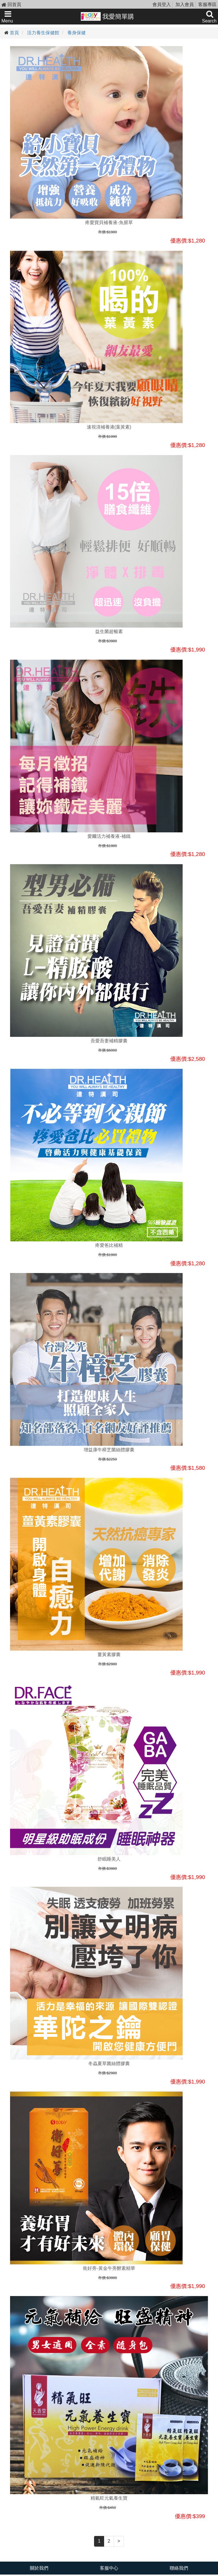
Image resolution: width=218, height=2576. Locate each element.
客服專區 (207, 4)
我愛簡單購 (107, 16)
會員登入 (161, 4)
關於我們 (39, 2568)
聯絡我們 (179, 2568)
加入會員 (184, 4)
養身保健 (76, 32)
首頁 (14, 32)
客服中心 (109, 2568)
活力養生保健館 (43, 32)
